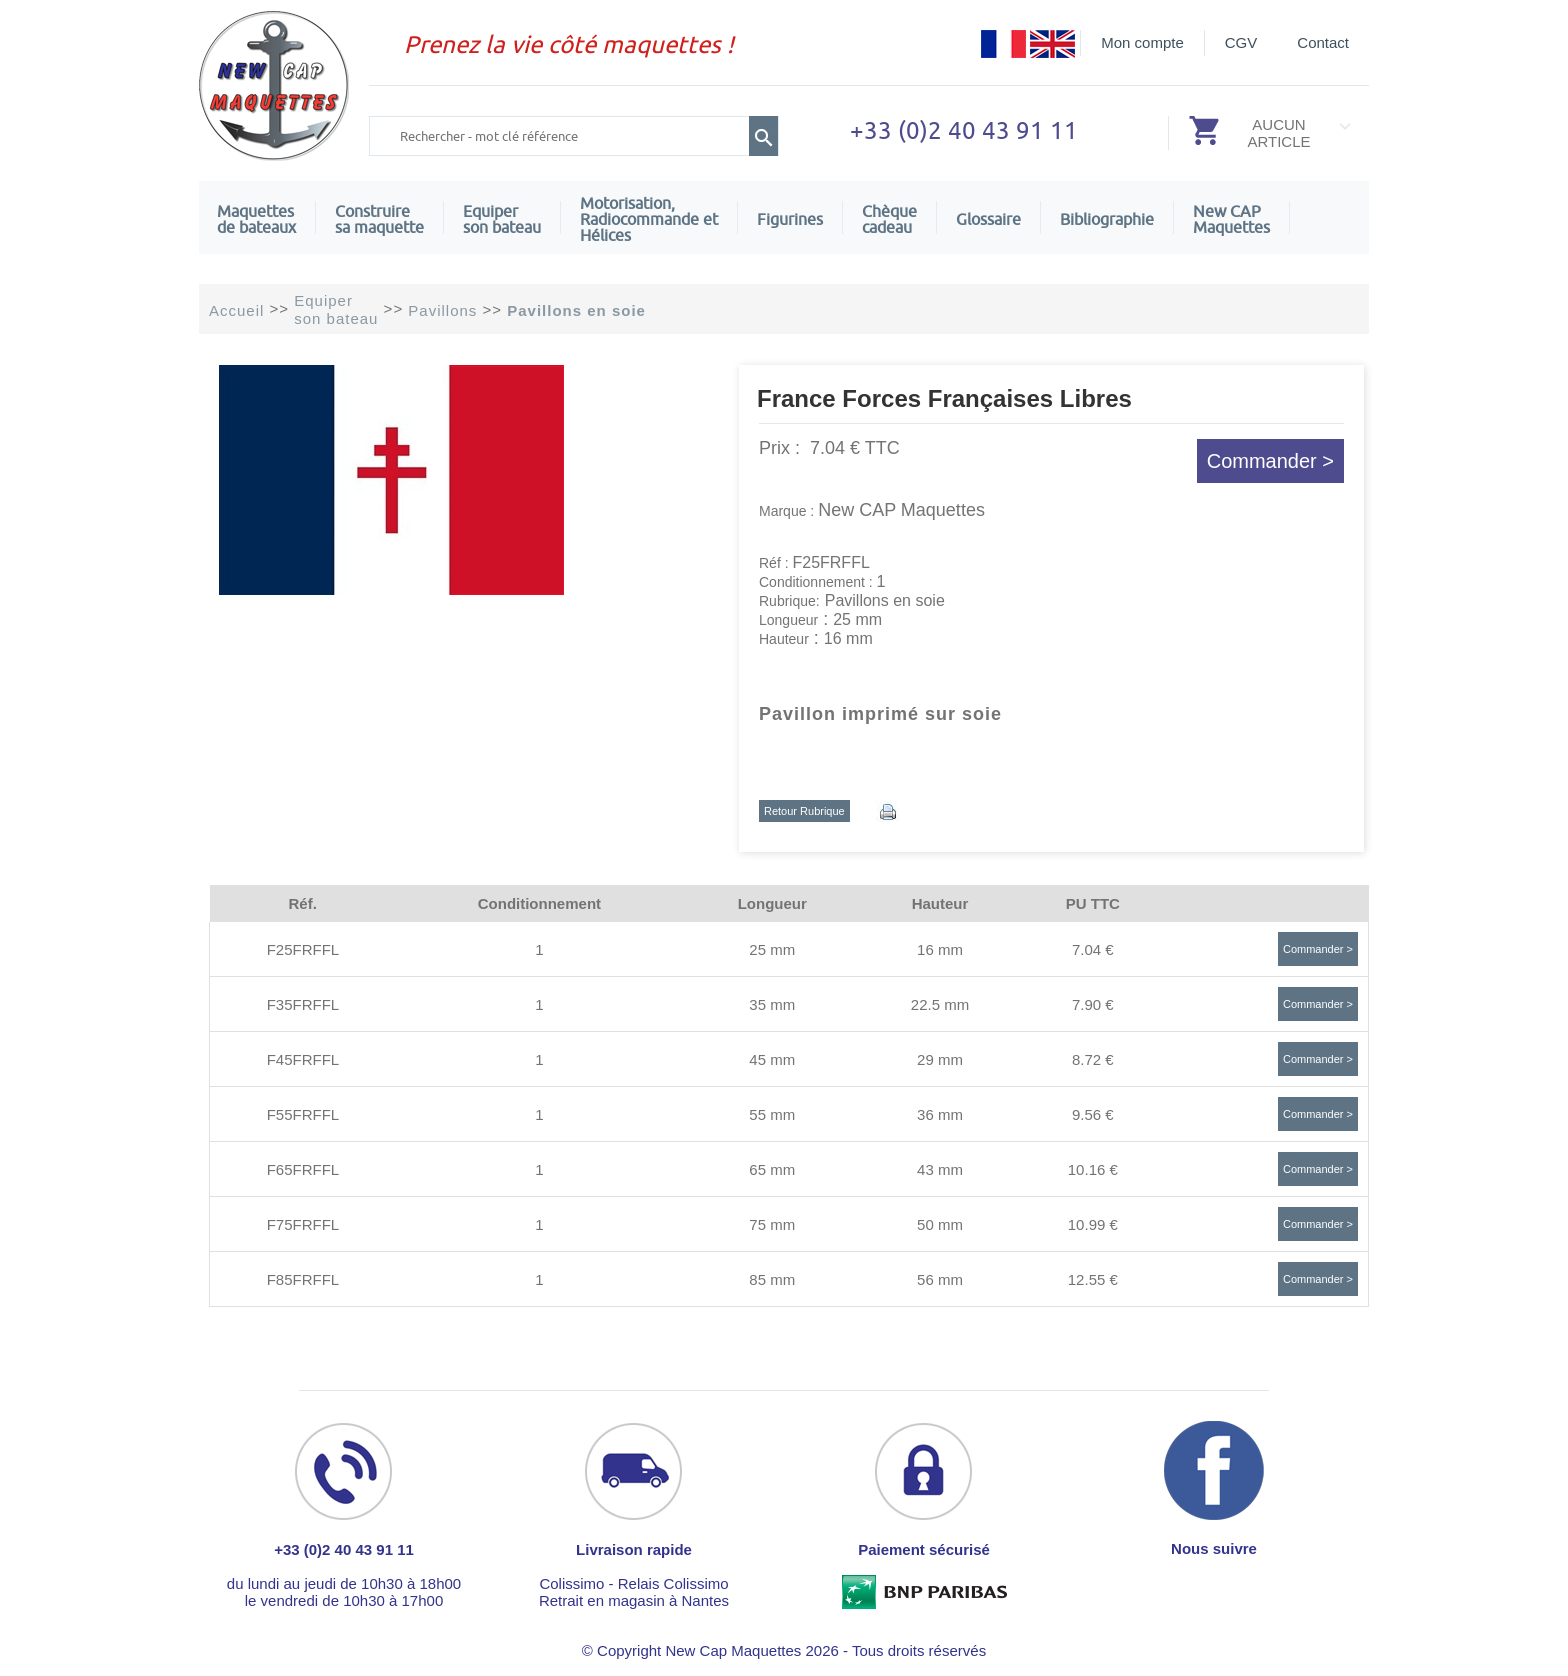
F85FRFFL (303, 1279)
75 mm (772, 1224)
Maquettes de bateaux (256, 219)
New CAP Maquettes (901, 510)
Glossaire (988, 219)
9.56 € (1093, 1114)
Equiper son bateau (502, 219)
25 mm (772, 949)
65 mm (772, 1169)
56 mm (940, 1279)
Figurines (790, 219)
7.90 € (1093, 1004)
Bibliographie (1107, 219)
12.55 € (1093, 1279)
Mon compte (1142, 42)
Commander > (1270, 461)
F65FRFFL (303, 1169)
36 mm (940, 1114)
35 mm (772, 1004)
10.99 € (1093, 1224)
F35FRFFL (303, 1004)
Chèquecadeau (889, 219)
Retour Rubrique (804, 811)
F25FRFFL (303, 949)
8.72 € (1093, 1059)
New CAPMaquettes (1231, 219)
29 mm (940, 1059)
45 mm (772, 1059)
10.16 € (1093, 1169)
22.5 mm (940, 1004)
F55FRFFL (303, 1114)
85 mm (772, 1279)
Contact (1323, 42)
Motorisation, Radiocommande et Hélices (649, 219)
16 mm (940, 949)
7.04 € (1093, 949)
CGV (1241, 42)
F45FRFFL (303, 1059)
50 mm (940, 1224)
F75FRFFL (303, 1224)
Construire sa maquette (379, 219)
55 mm (772, 1114)
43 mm (940, 1169)
